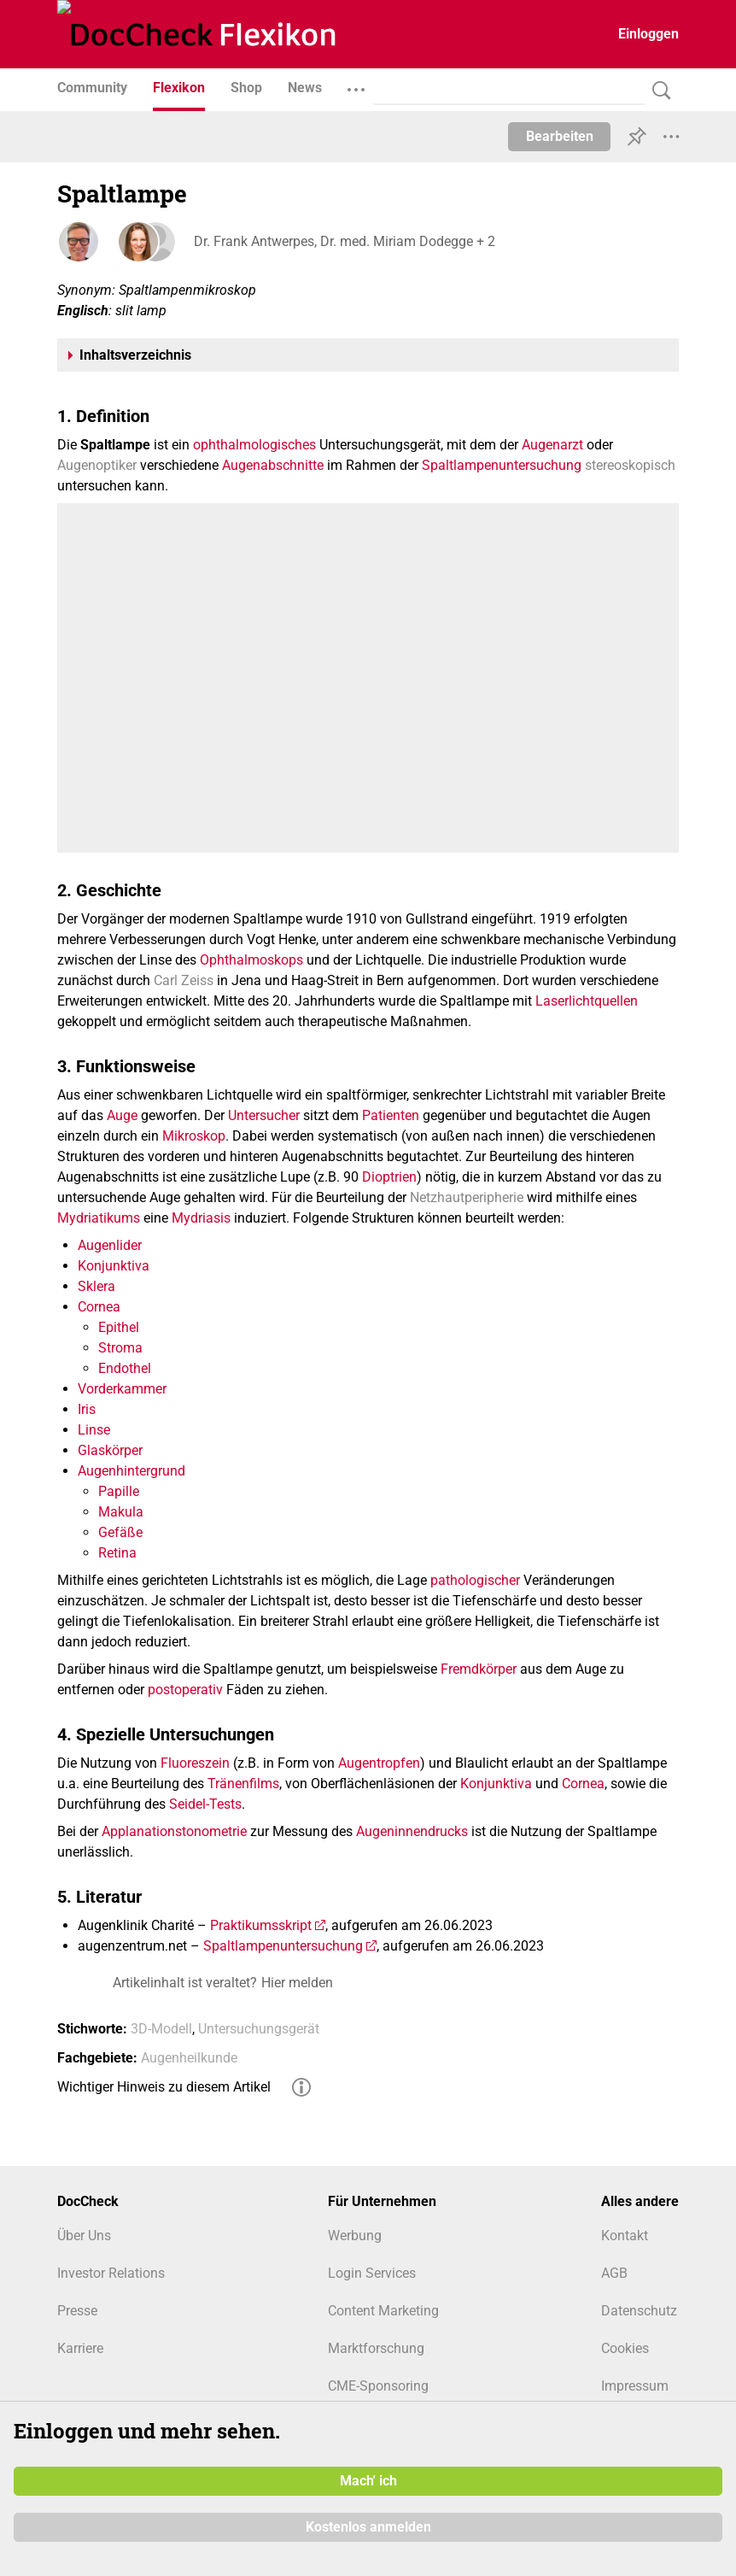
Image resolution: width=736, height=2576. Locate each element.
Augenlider (110, 1245)
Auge (122, 1115)
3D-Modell (161, 2029)
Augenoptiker (97, 465)
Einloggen (648, 34)
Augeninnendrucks (412, 1831)
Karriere (80, 2348)
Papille (118, 1491)
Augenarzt (552, 445)
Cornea (99, 1307)
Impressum (635, 2386)
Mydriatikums (98, 1218)
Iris (87, 1409)
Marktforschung (376, 2348)
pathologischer (475, 1580)
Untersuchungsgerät (258, 2029)
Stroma (120, 1348)
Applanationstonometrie (174, 1831)
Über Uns (84, 2235)
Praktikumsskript (261, 1925)
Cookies (625, 2348)
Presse (77, 2311)
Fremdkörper (479, 1669)
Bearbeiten (559, 136)
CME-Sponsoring (378, 2386)
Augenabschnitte (273, 465)
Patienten (390, 1115)
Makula (120, 1512)
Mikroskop (193, 1136)
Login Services (372, 2273)
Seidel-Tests (205, 1804)
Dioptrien (389, 1177)
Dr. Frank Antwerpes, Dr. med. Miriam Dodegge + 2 (344, 241)
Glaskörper (110, 1450)
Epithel (118, 1327)
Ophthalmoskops (251, 960)
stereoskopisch (630, 465)
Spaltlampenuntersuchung (501, 465)
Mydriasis (201, 1218)
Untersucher (264, 1115)
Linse (94, 1430)
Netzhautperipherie (466, 1197)
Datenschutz (639, 2311)
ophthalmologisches (254, 445)
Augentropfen (379, 1763)
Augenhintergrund (131, 1471)
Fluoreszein (195, 1763)
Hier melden (297, 1983)
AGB (614, 2273)
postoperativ (185, 1689)
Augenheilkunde (189, 2058)
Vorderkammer (122, 1389)
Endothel (124, 1368)
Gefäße (120, 1532)
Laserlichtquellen (586, 1001)
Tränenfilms (243, 1783)
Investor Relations (111, 2273)
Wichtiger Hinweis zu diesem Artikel (164, 2087)
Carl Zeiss (183, 980)
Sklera (96, 1286)
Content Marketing (383, 2311)
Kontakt (624, 2235)
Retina (117, 1553)
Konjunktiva (113, 1266)
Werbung (355, 2235)
